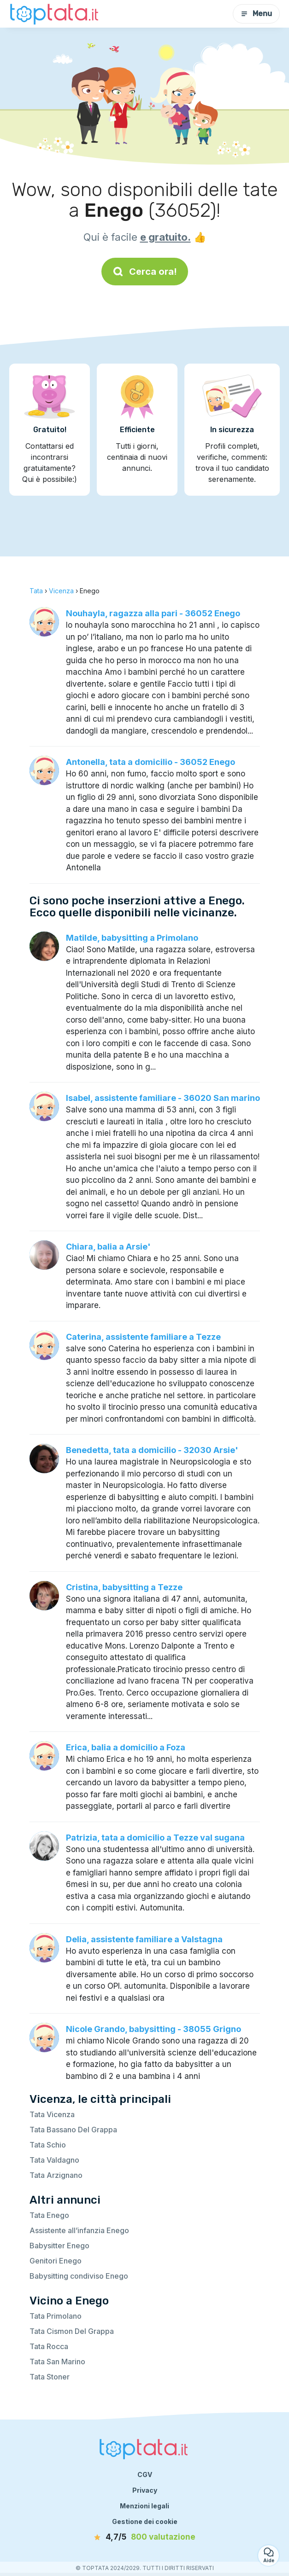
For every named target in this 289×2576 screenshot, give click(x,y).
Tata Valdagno (54, 2160)
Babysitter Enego (59, 2245)
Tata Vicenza (52, 2114)
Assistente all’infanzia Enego (79, 2230)
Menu (256, 13)
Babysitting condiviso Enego (78, 2276)
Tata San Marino (57, 2361)
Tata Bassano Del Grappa (73, 2129)
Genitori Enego (55, 2260)
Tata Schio (47, 2144)
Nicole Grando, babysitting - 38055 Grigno (153, 2029)
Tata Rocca (48, 2346)
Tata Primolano (55, 2316)
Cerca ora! (144, 271)
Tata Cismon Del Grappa (71, 2331)
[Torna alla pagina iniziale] (55, 13)
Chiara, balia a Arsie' (108, 1246)
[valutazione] (145, 2537)
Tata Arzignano (56, 2175)
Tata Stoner (49, 2376)
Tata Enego (49, 2215)
